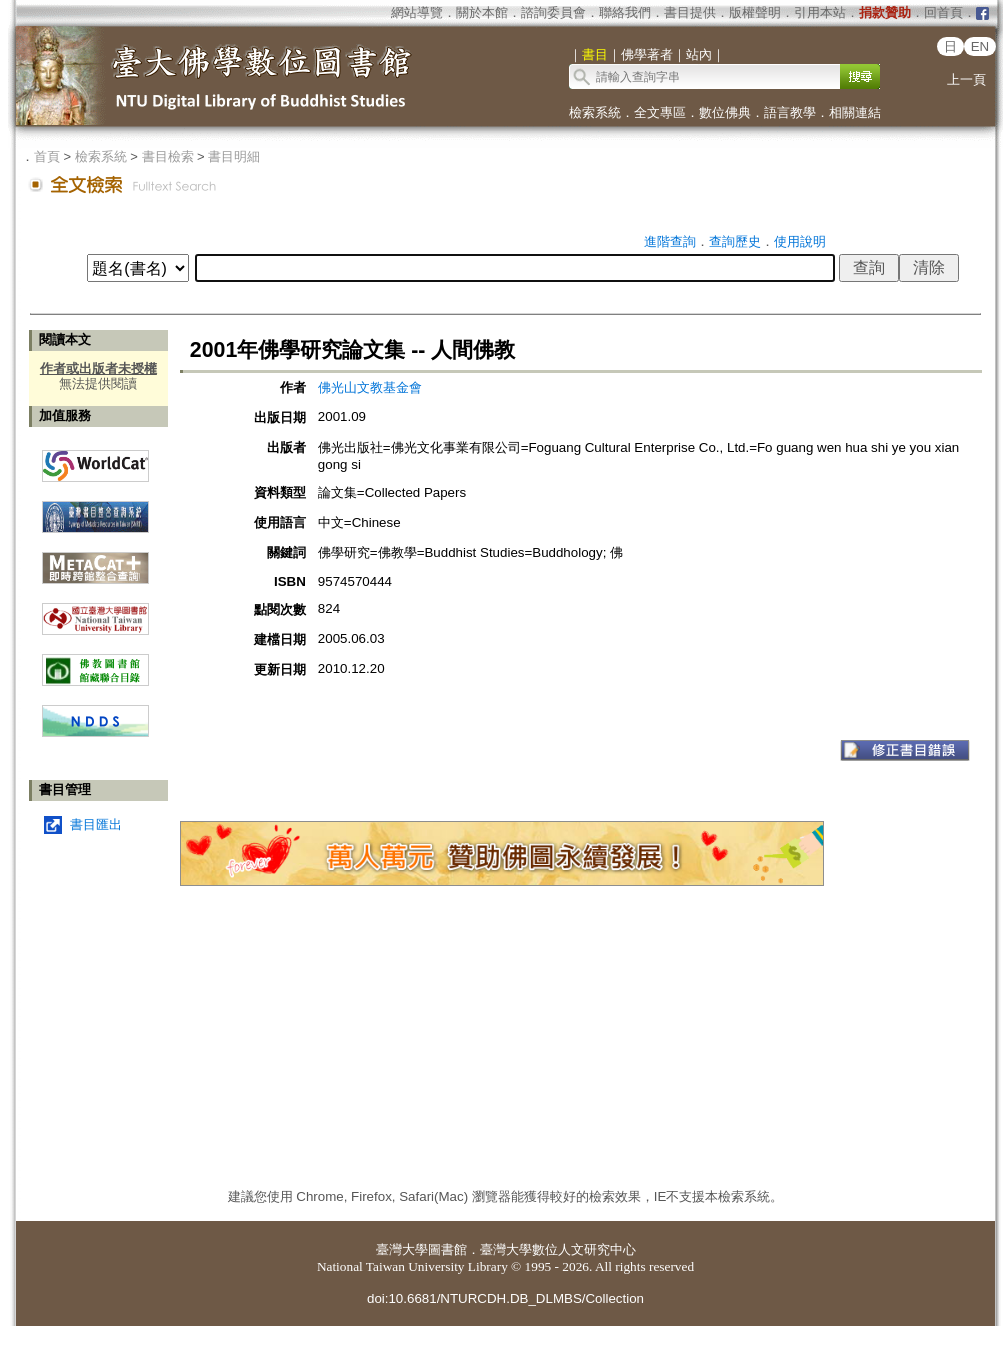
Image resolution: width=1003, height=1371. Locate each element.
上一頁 (966, 79)
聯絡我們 (625, 12)
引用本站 (820, 12)
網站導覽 (417, 12)
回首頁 (943, 12)
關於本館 (482, 12)
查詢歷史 (735, 241)
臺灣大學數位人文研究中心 (558, 1249)
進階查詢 (670, 241)
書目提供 (690, 12)
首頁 (47, 156)
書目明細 (234, 156)
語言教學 (790, 112)
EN (980, 46)
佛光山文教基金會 (370, 387)
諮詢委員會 (553, 12)
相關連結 (855, 112)
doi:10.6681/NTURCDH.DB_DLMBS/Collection (505, 1298)
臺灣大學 (402, 1249)
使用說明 (800, 241)
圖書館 (447, 1249)
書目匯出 (96, 824)
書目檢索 (168, 156)
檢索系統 (595, 112)
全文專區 (660, 112)
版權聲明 (755, 12)
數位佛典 (725, 112)
